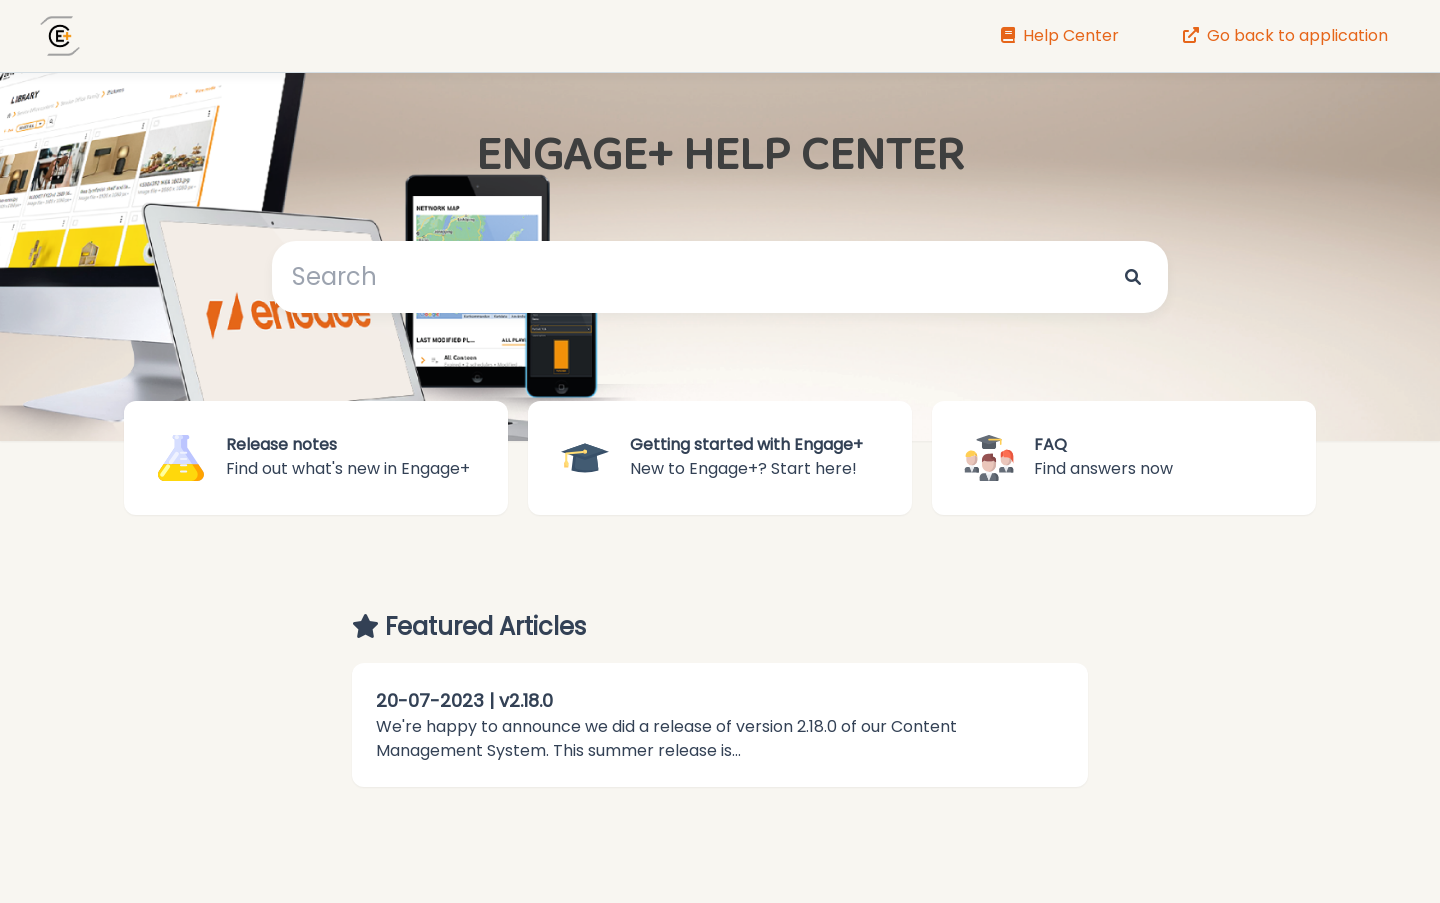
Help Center (1060, 35)
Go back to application (1285, 35)
